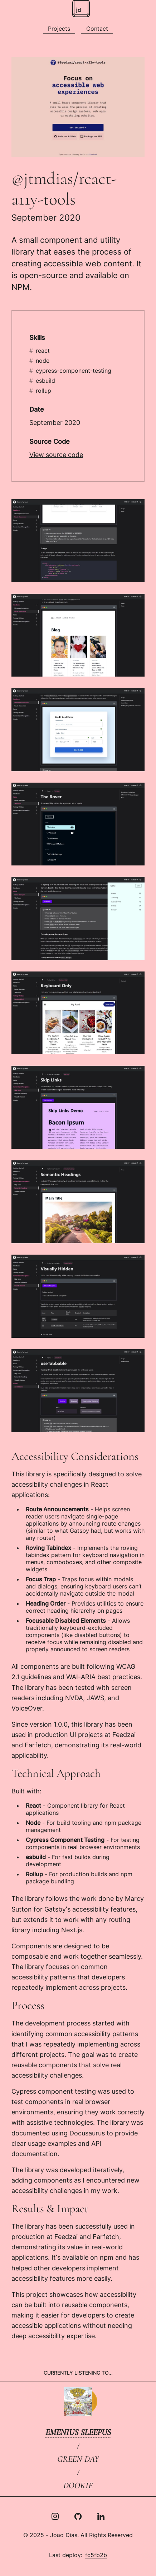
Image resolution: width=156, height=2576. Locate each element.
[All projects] (59, 28)
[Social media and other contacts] (97, 28)
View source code (56, 454)
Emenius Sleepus (78, 2432)
